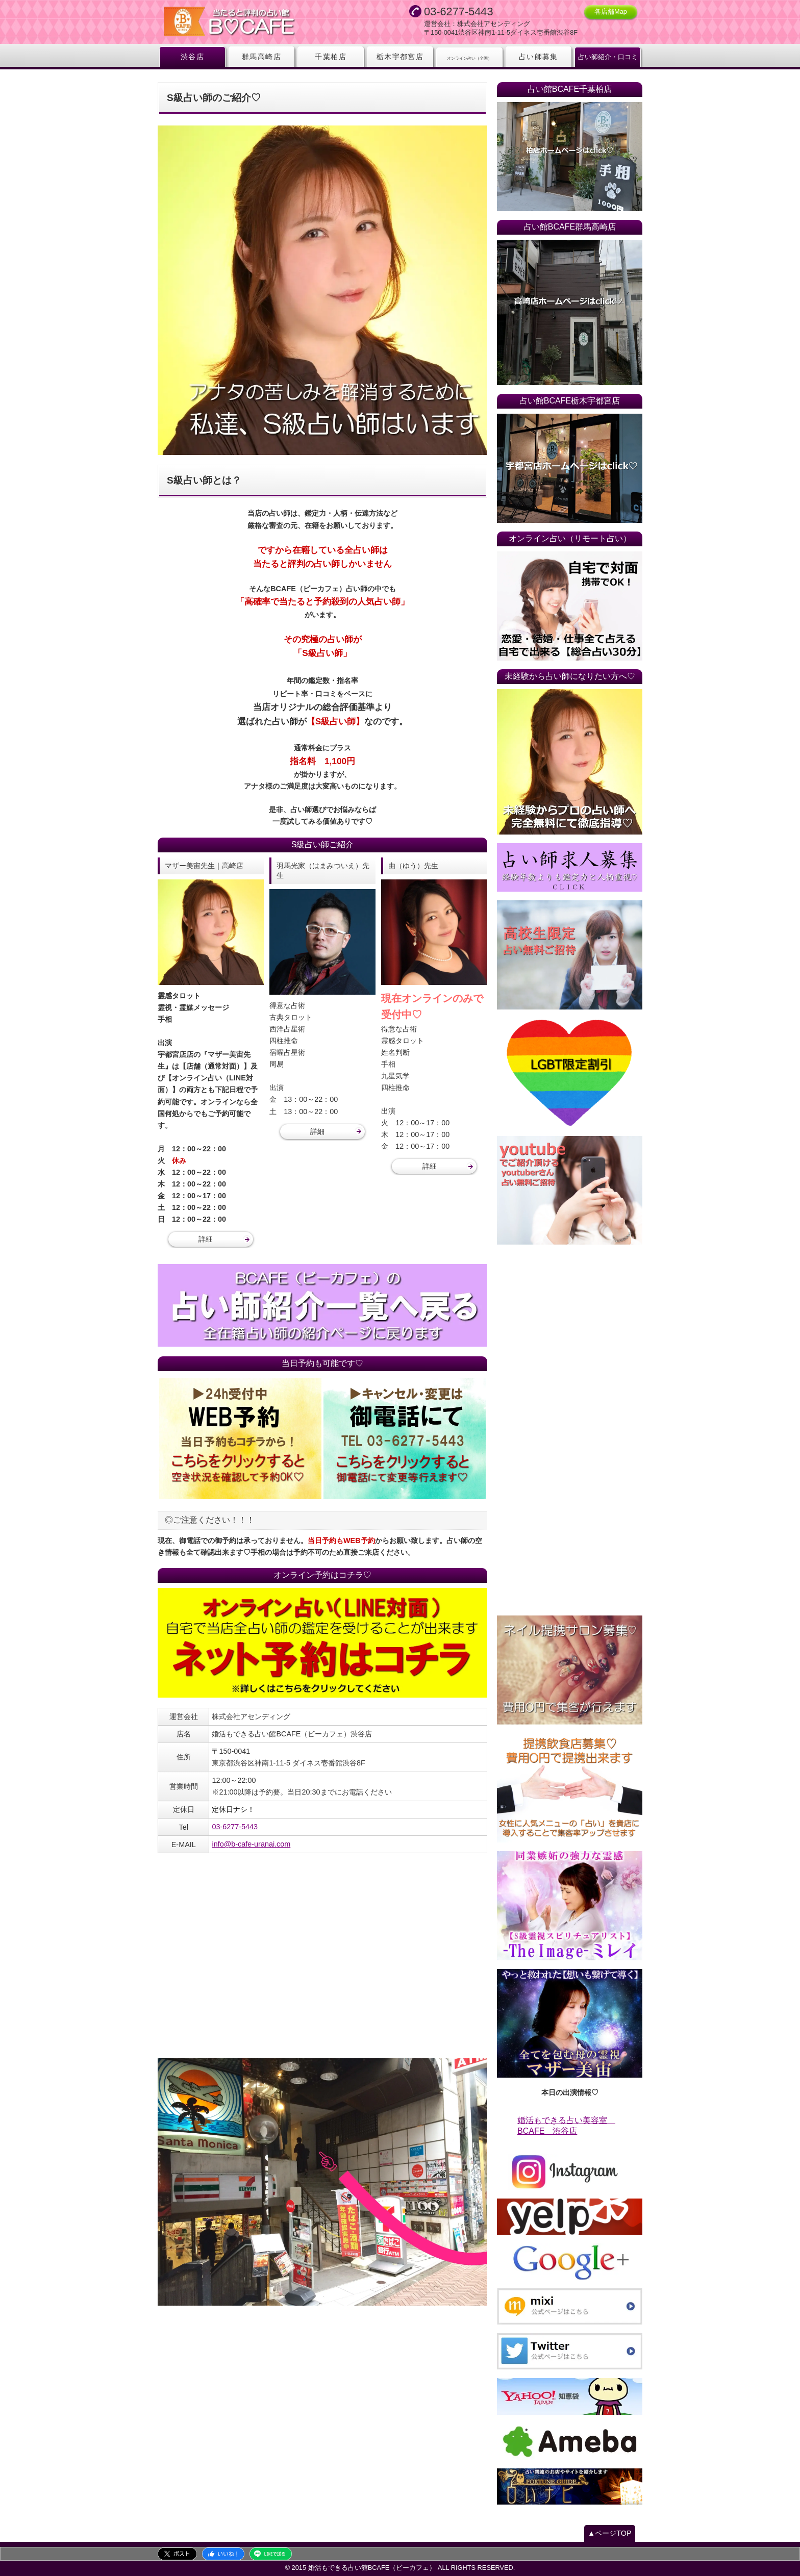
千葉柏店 (330, 57)
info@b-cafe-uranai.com (251, 1844)
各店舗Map (610, 11)
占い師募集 (538, 57)
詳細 (205, 1239)
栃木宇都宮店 (400, 57)
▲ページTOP (610, 2533)
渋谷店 (192, 57)
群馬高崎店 (261, 57)
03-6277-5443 (235, 1827)
